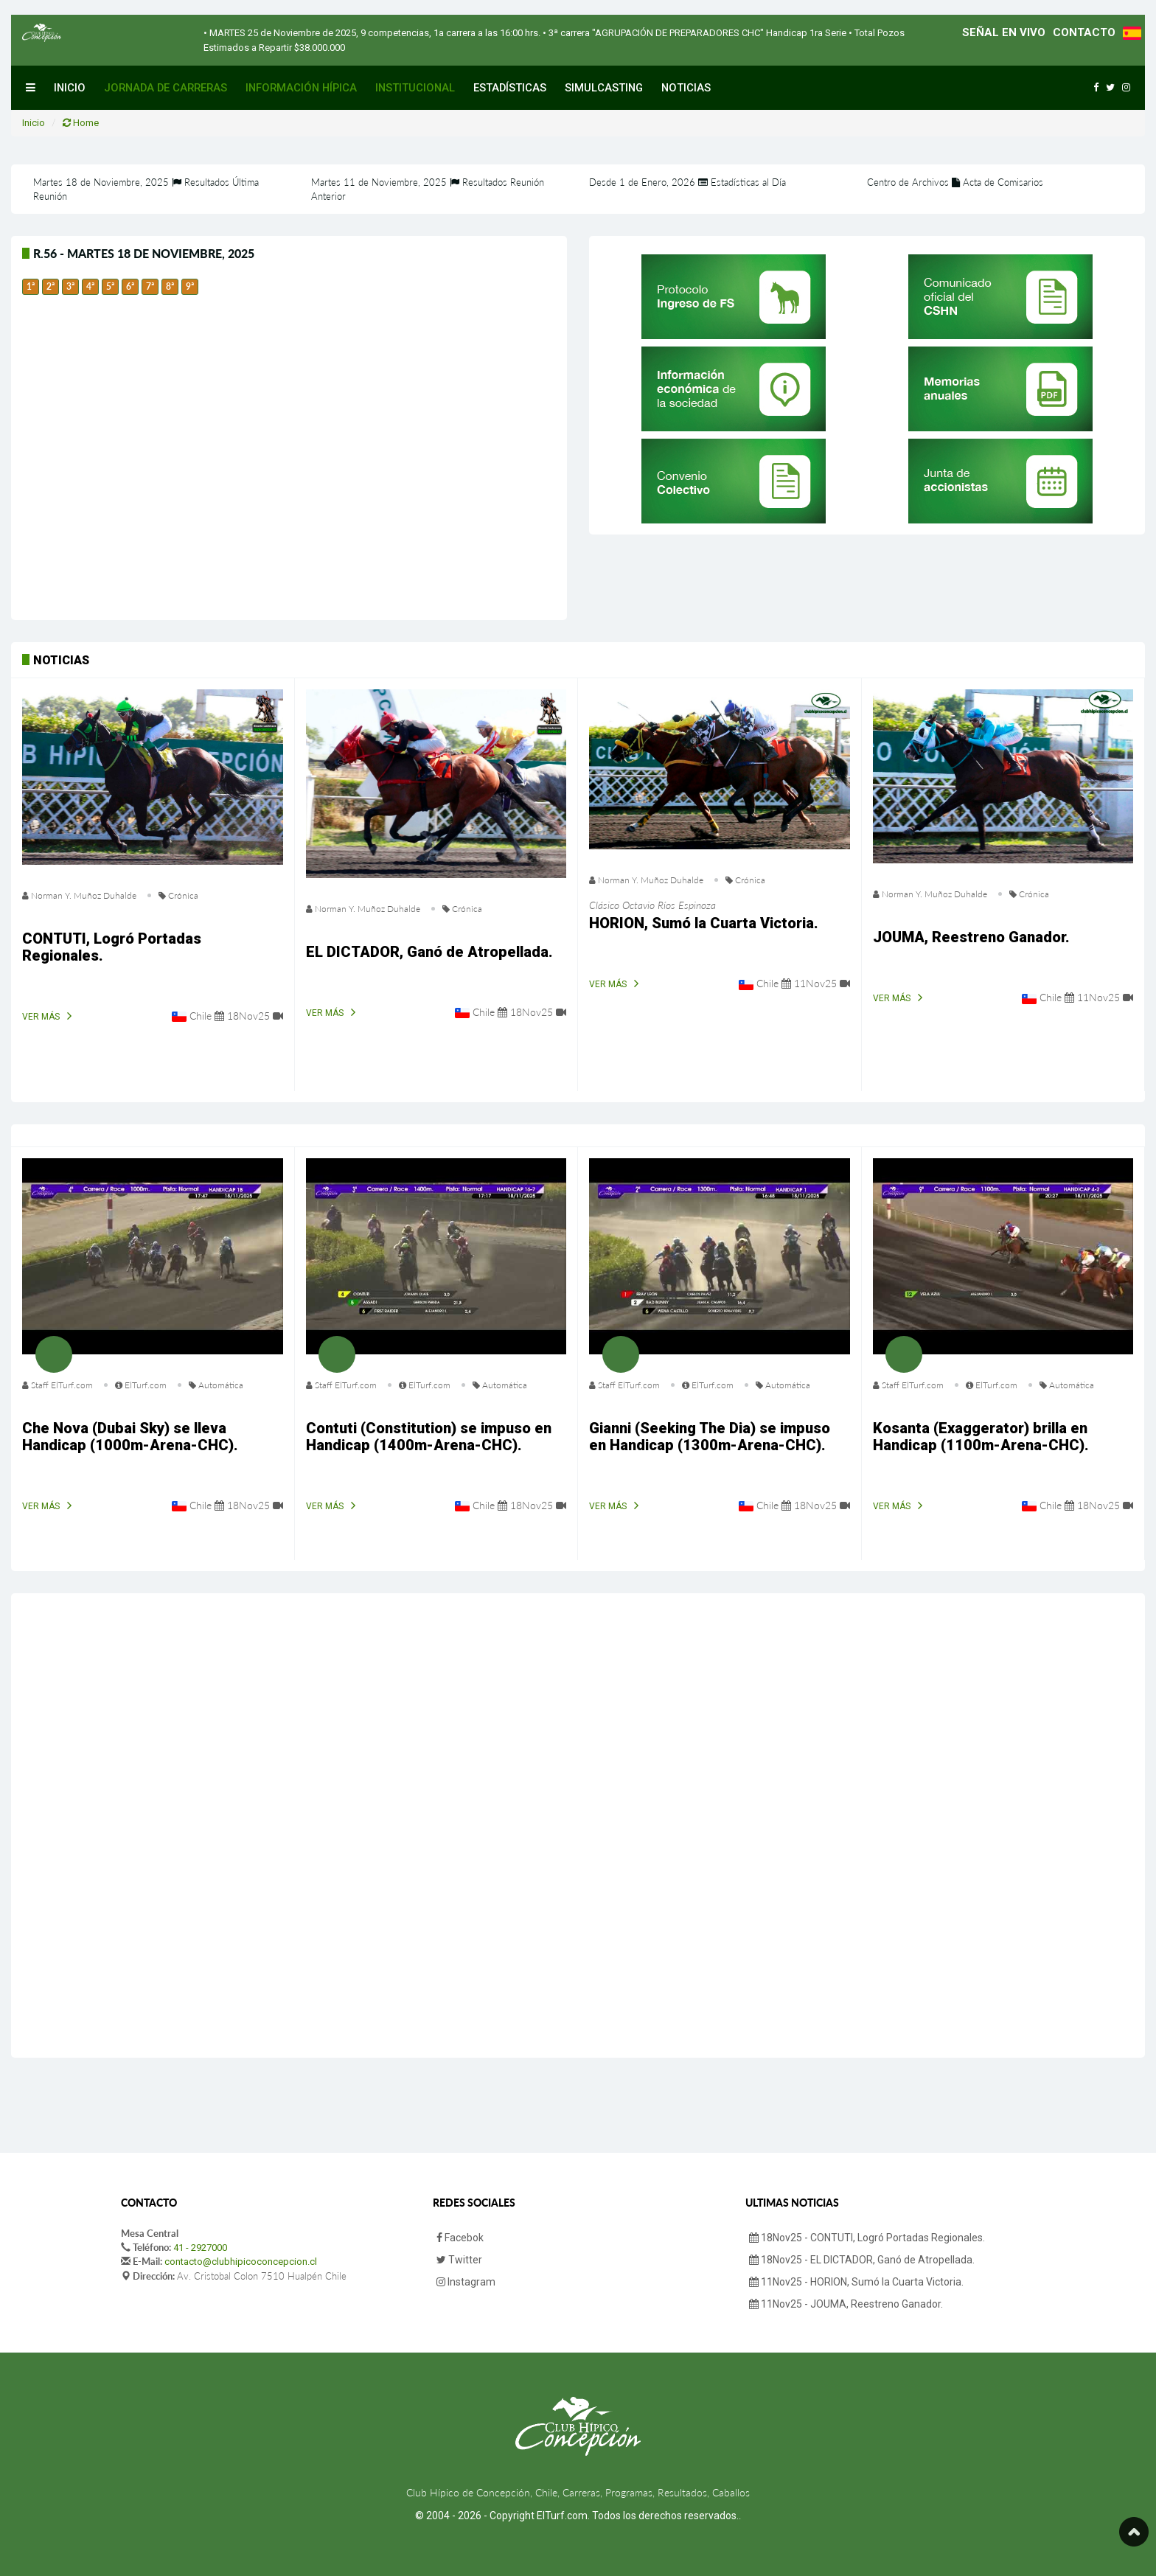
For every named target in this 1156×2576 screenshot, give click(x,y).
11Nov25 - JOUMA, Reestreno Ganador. (846, 2304)
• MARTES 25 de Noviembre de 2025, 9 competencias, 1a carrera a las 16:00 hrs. (371, 32)
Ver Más (41, 1017)
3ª (70, 286)
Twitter (459, 2260)
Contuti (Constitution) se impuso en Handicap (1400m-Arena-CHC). (428, 1436)
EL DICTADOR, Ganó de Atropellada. (429, 952)
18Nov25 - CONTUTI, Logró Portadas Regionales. (867, 2237)
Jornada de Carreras (165, 87)
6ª (130, 286)
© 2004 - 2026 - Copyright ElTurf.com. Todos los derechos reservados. (577, 2515)
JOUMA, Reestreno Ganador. (971, 937)
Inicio (70, 87)
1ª (31, 286)
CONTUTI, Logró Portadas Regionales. (111, 947)
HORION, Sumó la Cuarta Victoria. (703, 923)
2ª (50, 286)
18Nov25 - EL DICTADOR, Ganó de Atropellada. (862, 2260)
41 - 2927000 (200, 2247)
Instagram (465, 2282)
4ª (90, 286)
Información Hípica (301, 87)
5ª (110, 286)
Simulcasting (604, 87)
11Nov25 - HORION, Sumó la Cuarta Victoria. (856, 2282)
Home (81, 122)
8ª (170, 286)
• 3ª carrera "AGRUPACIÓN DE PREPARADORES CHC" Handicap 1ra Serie (693, 32)
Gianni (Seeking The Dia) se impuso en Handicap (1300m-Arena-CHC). (709, 1436)
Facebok (460, 2237)
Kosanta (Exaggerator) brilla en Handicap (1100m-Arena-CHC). (981, 1436)
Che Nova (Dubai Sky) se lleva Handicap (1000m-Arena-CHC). (130, 1436)
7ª (150, 286)
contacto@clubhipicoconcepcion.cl (240, 2261)
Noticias (686, 87)
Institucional (415, 87)
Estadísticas (509, 87)
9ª (190, 286)
